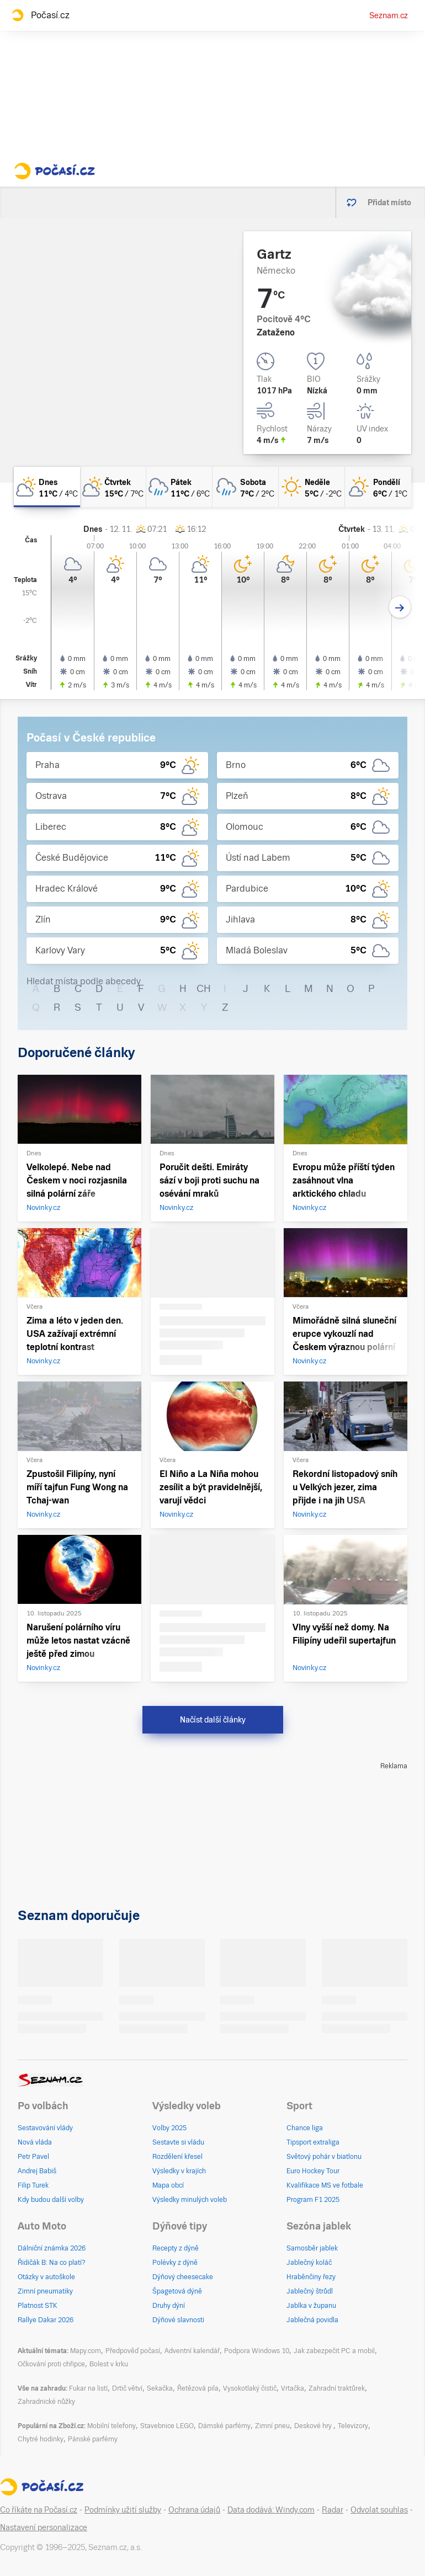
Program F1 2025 (312, 2200)
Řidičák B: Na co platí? (52, 2262)
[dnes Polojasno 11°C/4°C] (47, 487)
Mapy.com (85, 2351)
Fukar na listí (88, 2388)
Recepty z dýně (175, 2248)
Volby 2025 (169, 2128)
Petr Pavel (33, 2157)
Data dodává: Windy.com (271, 2509)
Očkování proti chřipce (51, 2364)
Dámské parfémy (224, 2426)
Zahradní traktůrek (337, 2388)
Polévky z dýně (175, 2262)
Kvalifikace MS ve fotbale (324, 2185)
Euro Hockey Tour (312, 2171)
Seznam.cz (388, 15)
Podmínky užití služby (122, 2509)
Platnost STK (37, 2306)
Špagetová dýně (177, 2291)
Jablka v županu (311, 2306)
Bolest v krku (108, 2364)
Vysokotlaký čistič (250, 2388)
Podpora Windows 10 (256, 2351)
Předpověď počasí (132, 2351)
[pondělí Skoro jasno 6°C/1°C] (378, 487)
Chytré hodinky (40, 2439)
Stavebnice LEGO (167, 2426)
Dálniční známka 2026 (52, 2248)
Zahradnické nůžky (46, 2402)
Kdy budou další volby (51, 2200)
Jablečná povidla (312, 2320)
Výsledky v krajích (179, 2171)
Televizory (353, 2426)
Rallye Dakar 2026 (45, 2320)
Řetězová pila (198, 2388)
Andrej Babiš (37, 2171)
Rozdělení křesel (177, 2157)
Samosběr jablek (312, 2248)
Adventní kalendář (192, 2351)
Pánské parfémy (93, 2439)
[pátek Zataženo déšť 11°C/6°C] (179, 487)
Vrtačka (292, 2388)
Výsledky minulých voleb (189, 2200)
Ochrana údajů (194, 2509)
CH (203, 988)
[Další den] (400, 607)
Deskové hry (313, 2426)
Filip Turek (33, 2185)
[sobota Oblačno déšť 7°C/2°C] (245, 487)
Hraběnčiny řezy (311, 2277)
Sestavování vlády (45, 2128)
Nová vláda (35, 2142)
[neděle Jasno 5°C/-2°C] (312, 487)
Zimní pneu (272, 2426)
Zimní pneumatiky (45, 2291)
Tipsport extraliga (312, 2142)
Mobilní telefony (111, 2426)
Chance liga (304, 2128)
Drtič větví (127, 2388)
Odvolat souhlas (379, 2509)
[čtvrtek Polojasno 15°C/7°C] (113, 487)
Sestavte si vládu (178, 2142)
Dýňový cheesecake (182, 2277)
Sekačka (160, 2388)
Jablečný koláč (309, 2262)
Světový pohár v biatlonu (324, 2157)
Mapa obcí (168, 2185)
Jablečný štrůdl (309, 2291)
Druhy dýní (168, 2306)
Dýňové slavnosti (178, 2320)
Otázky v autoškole (46, 2277)
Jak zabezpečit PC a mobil (334, 2351)
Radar (332, 2509)
